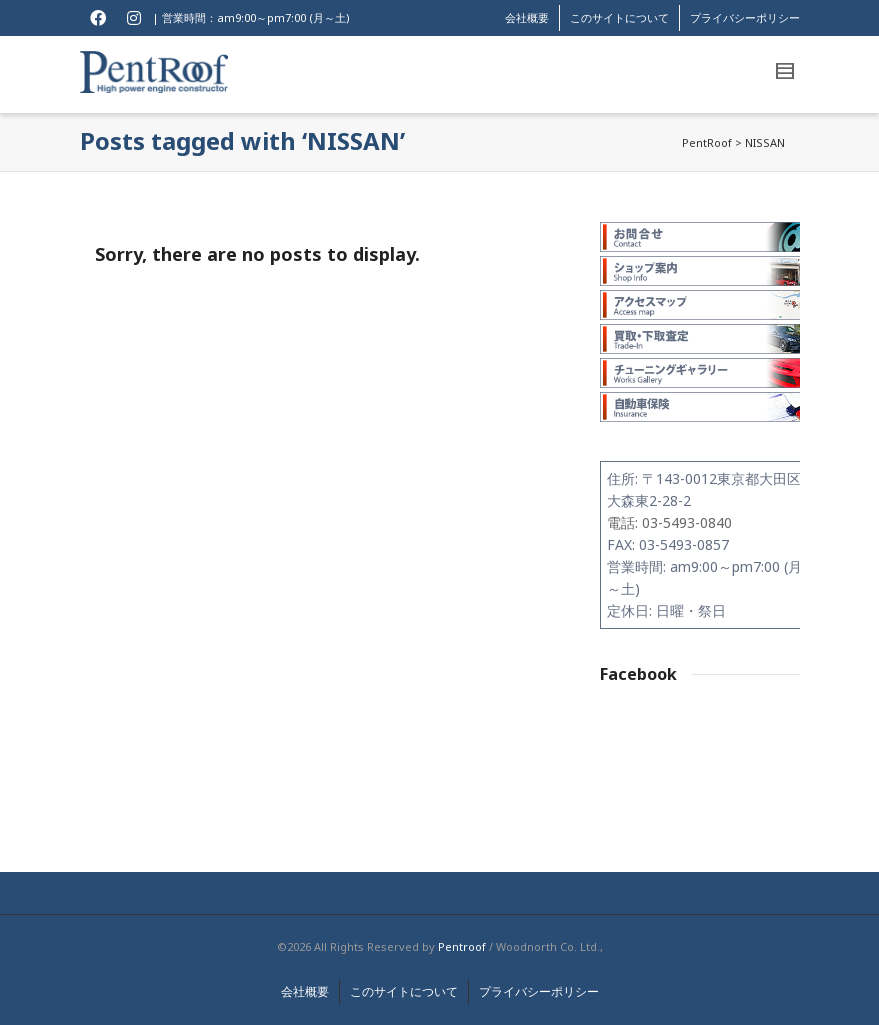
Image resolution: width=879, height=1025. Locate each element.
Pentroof (462, 946)
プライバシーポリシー (745, 17)
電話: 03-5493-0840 (669, 522)
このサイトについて (619, 17)
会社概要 (527, 17)
